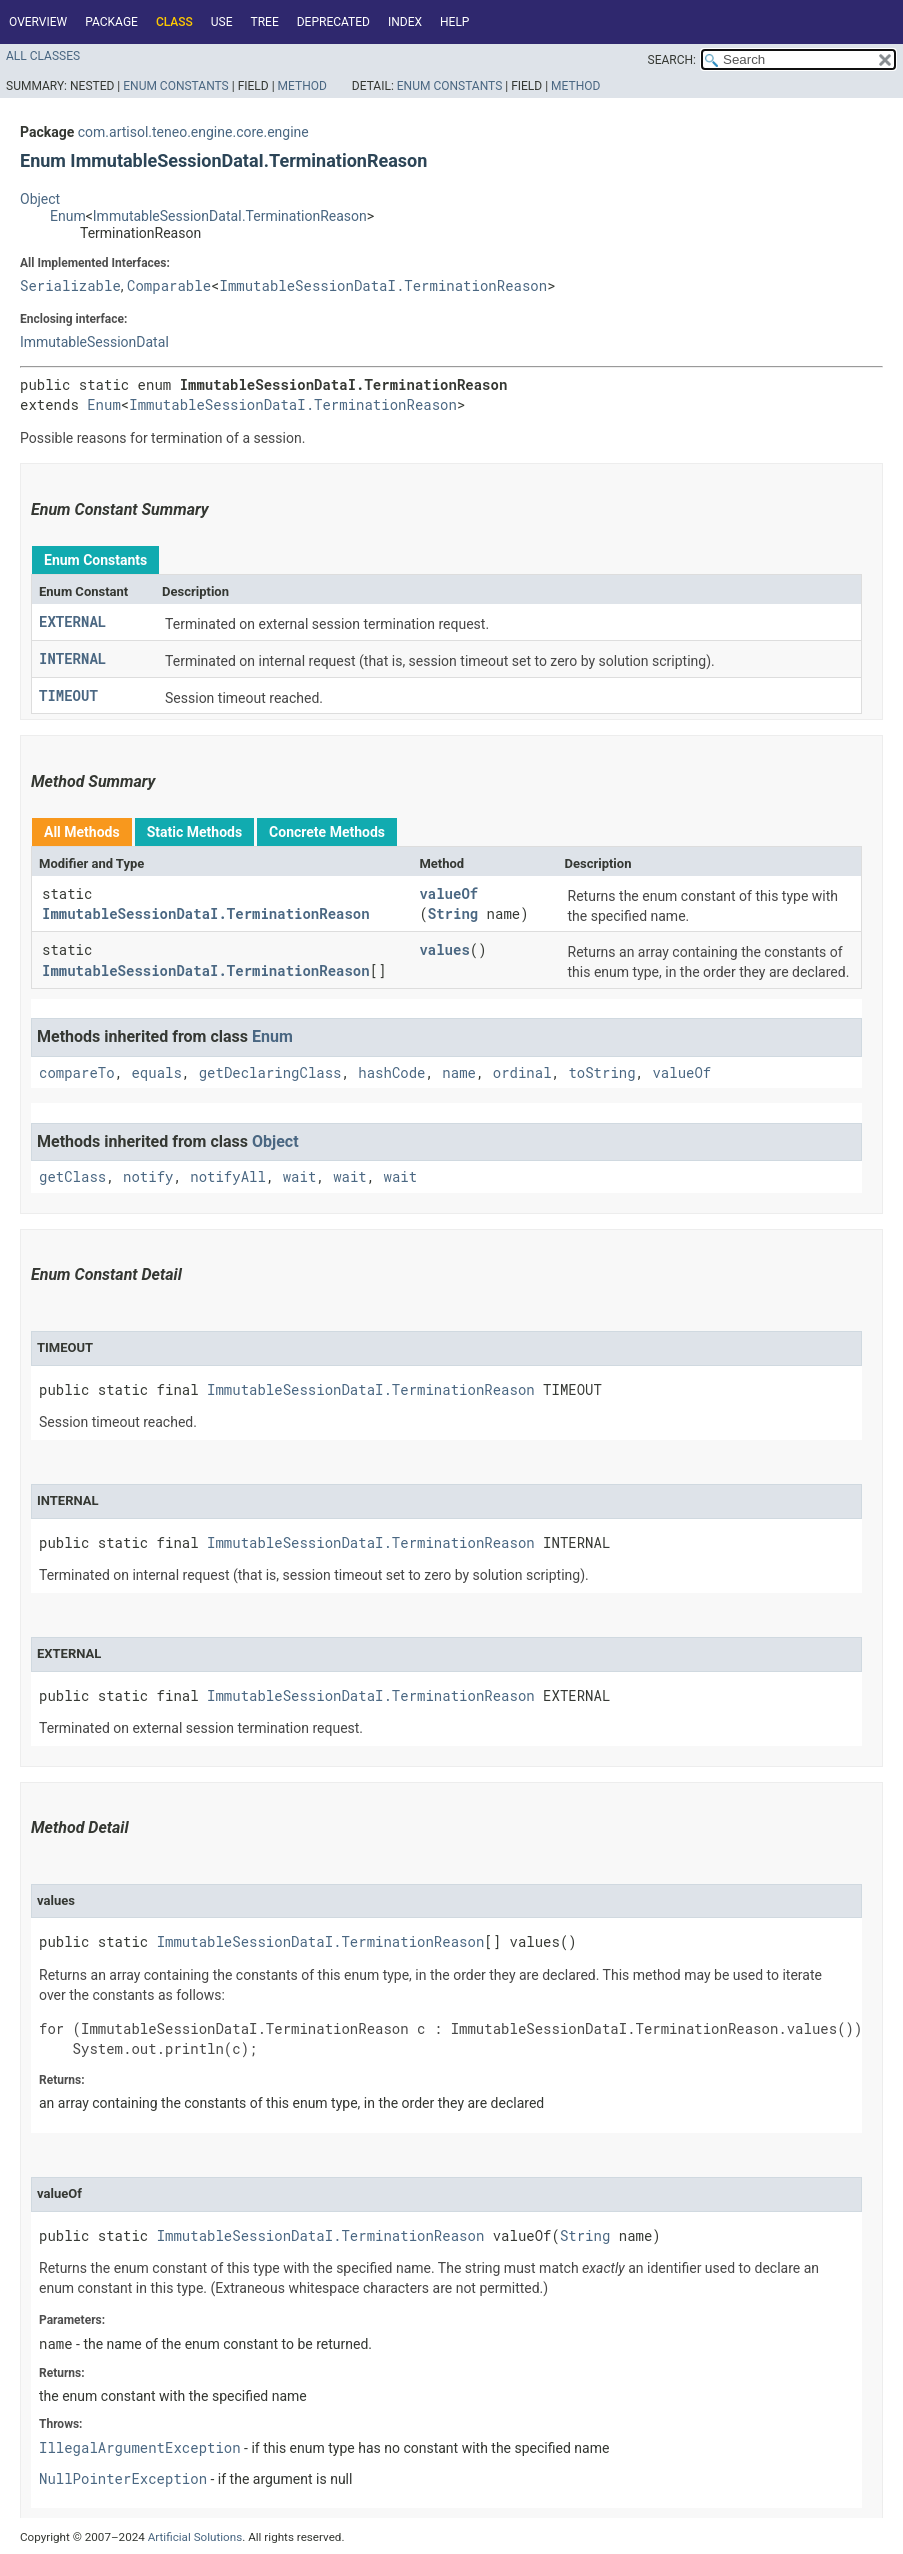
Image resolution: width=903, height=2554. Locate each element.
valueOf (448, 893)
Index (405, 22)
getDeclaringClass (270, 1072)
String (453, 913)
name (459, 1072)
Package (111, 22)
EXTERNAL (72, 621)
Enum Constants (175, 86)
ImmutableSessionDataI (94, 342)
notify (148, 1176)
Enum (68, 216)
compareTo (77, 1072)
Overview (38, 22)
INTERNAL (72, 658)
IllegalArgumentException (140, 2447)
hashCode (391, 1072)
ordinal (522, 1072)
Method (302, 86)
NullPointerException (123, 2478)
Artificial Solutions (195, 2537)
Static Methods (194, 832)
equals (156, 1072)
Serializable (70, 285)
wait (300, 1176)
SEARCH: (672, 60)
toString (601, 1072)
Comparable (169, 285)
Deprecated (333, 22)
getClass (72, 1176)
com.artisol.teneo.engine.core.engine (193, 132)
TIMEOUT (68, 695)
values (444, 949)
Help (454, 22)
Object (40, 199)
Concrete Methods (327, 832)
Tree (265, 22)
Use (222, 22)
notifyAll (228, 1176)
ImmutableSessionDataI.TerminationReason (230, 216)
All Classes (43, 56)
